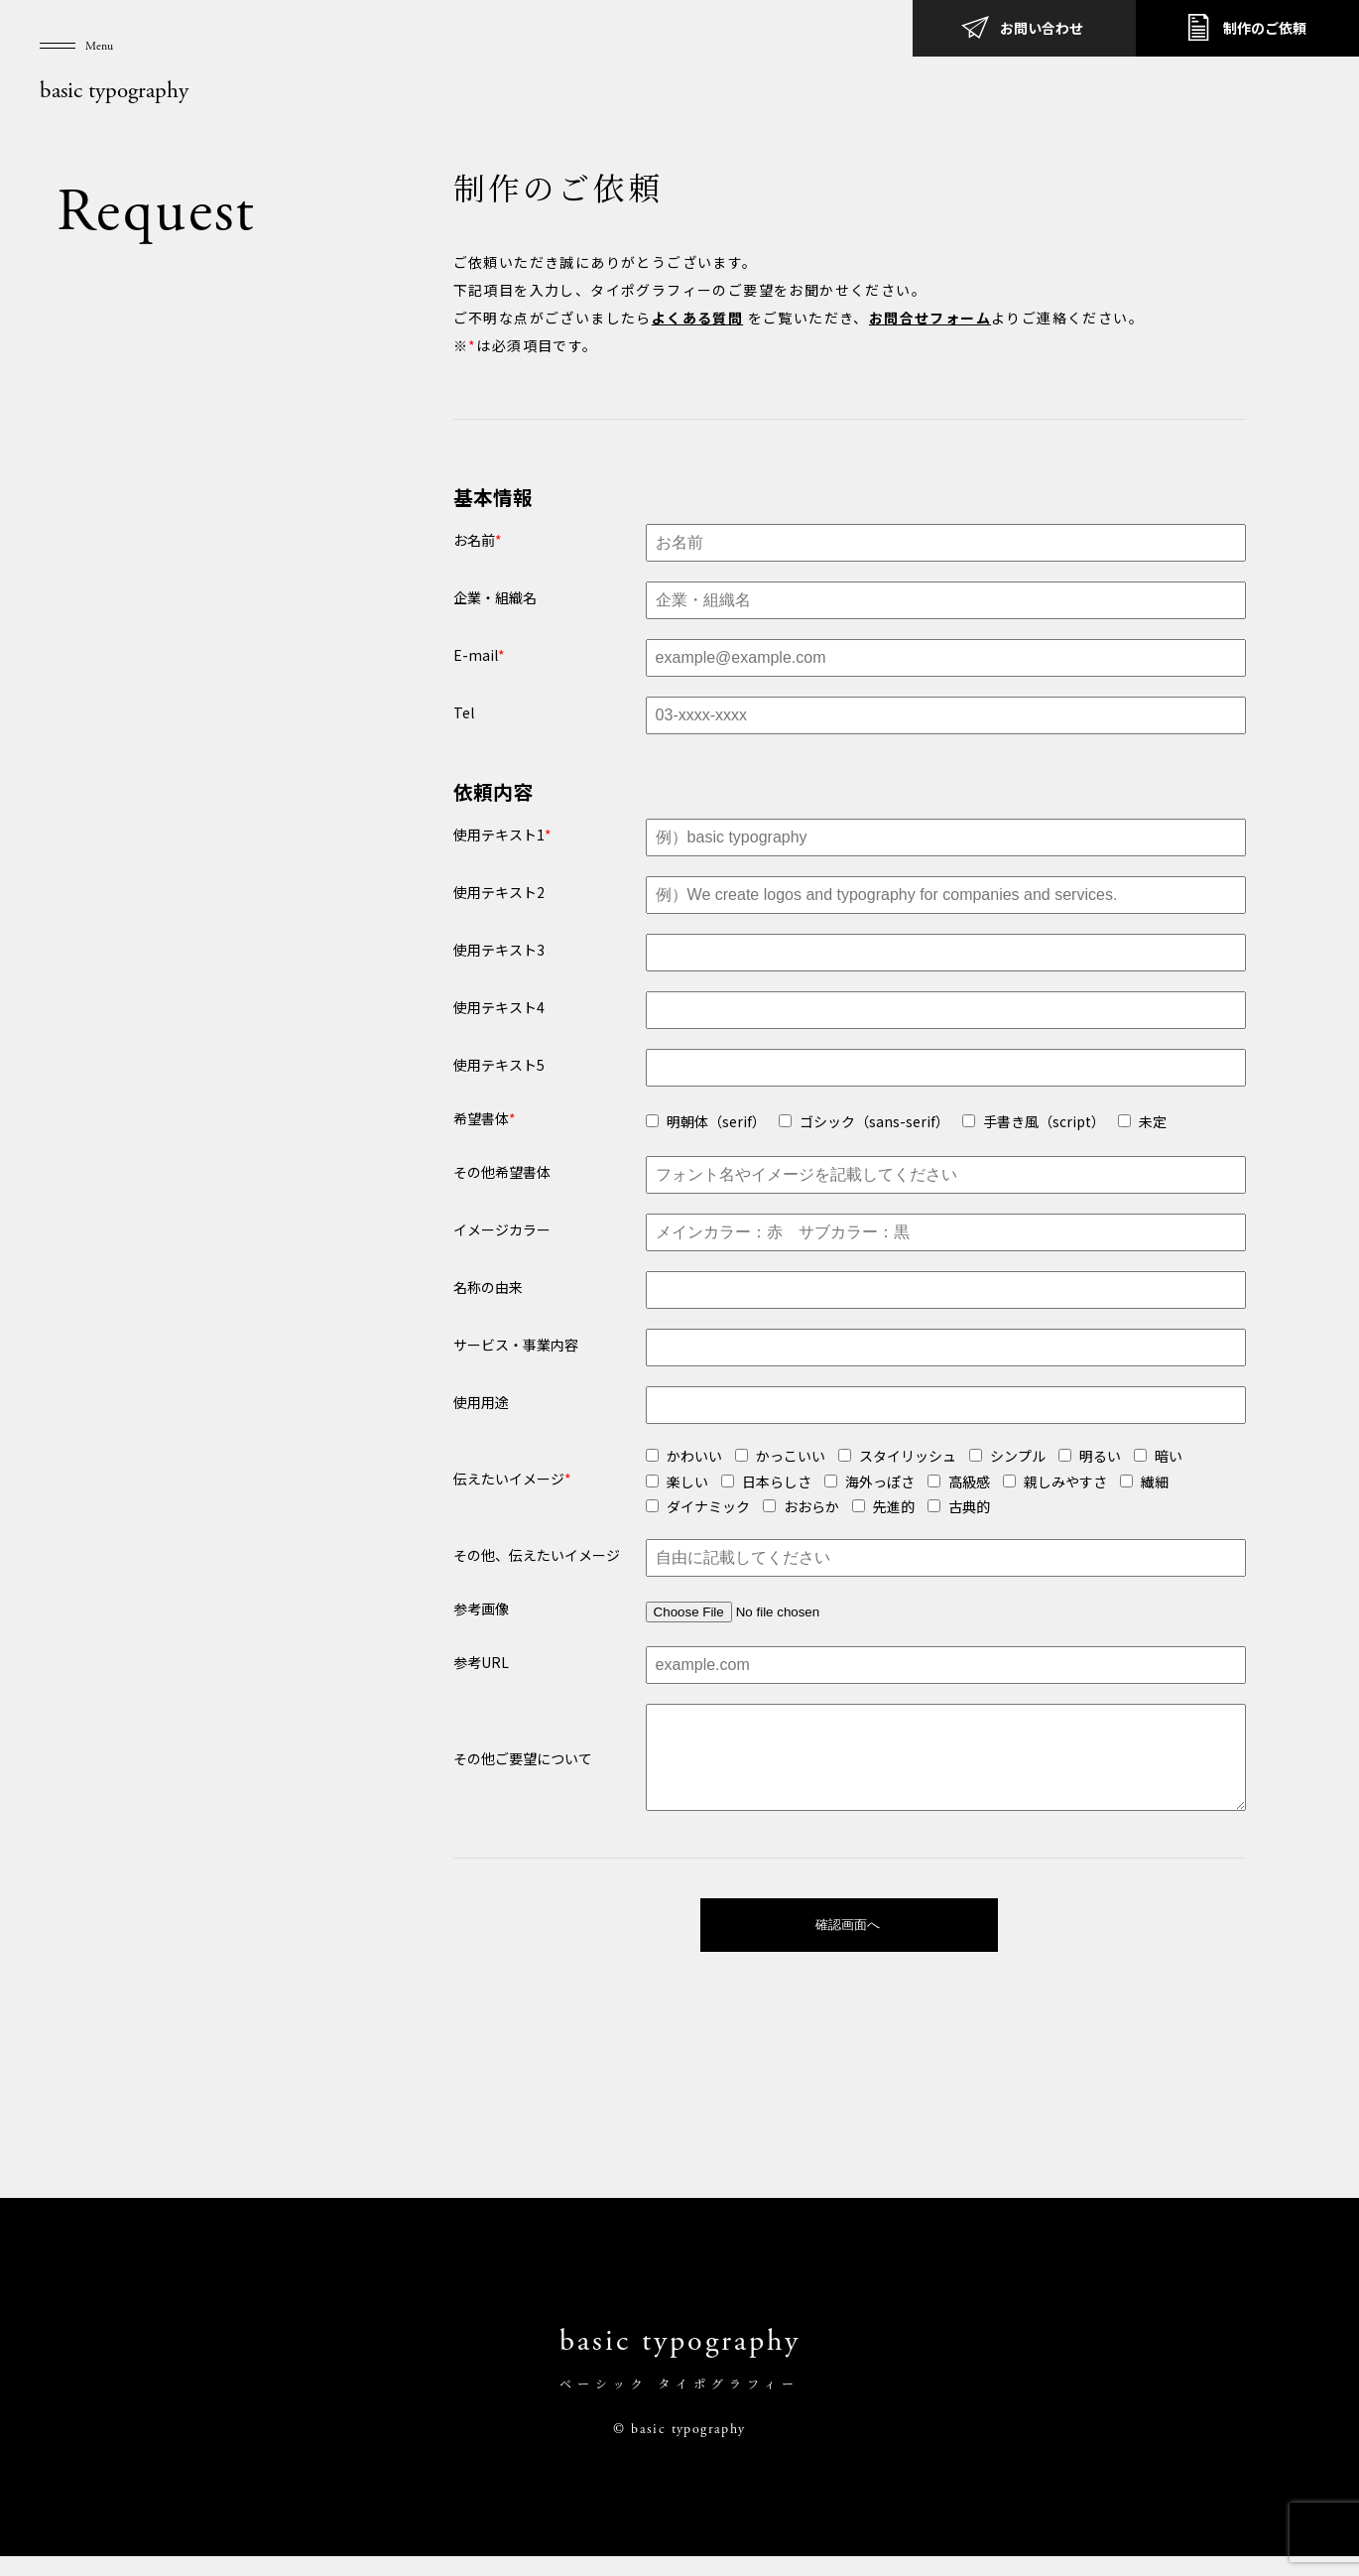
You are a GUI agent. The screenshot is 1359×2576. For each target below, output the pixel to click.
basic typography (114, 90)
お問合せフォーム (930, 317)
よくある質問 (697, 317)
